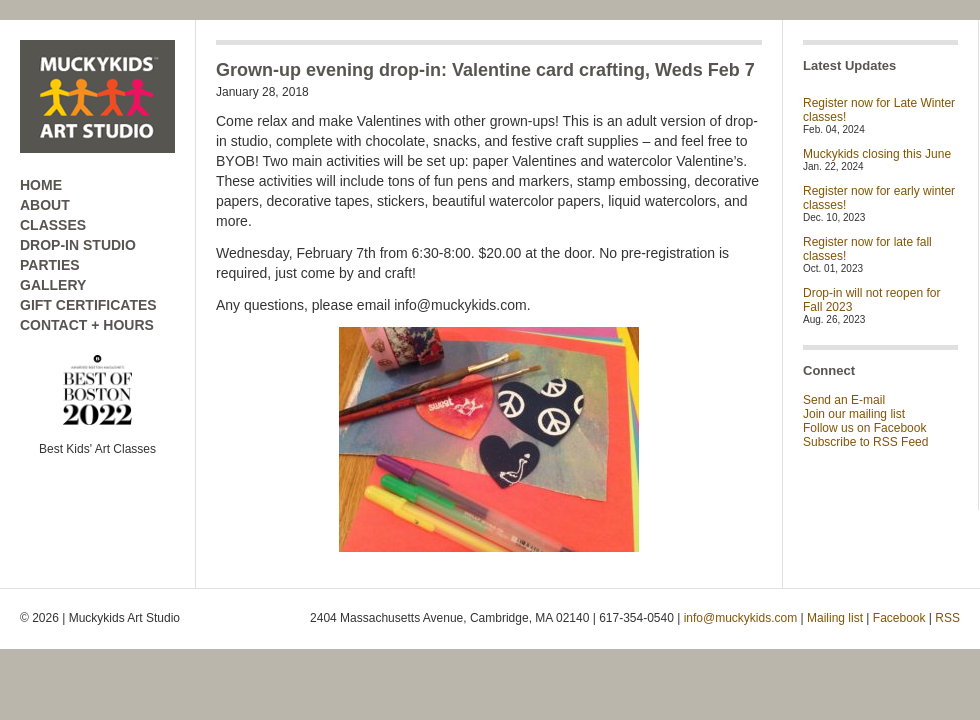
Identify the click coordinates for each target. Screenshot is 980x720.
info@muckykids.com (741, 618)
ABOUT (45, 205)
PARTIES (50, 265)
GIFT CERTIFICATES (88, 305)
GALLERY (53, 285)
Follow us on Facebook (864, 428)
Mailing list (835, 618)
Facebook (899, 618)
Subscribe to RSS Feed (865, 442)
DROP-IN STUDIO (78, 245)
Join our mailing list (854, 414)
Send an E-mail (844, 400)
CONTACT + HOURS (87, 325)
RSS (947, 618)
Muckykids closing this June (877, 154)
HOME (41, 185)
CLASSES (53, 225)
